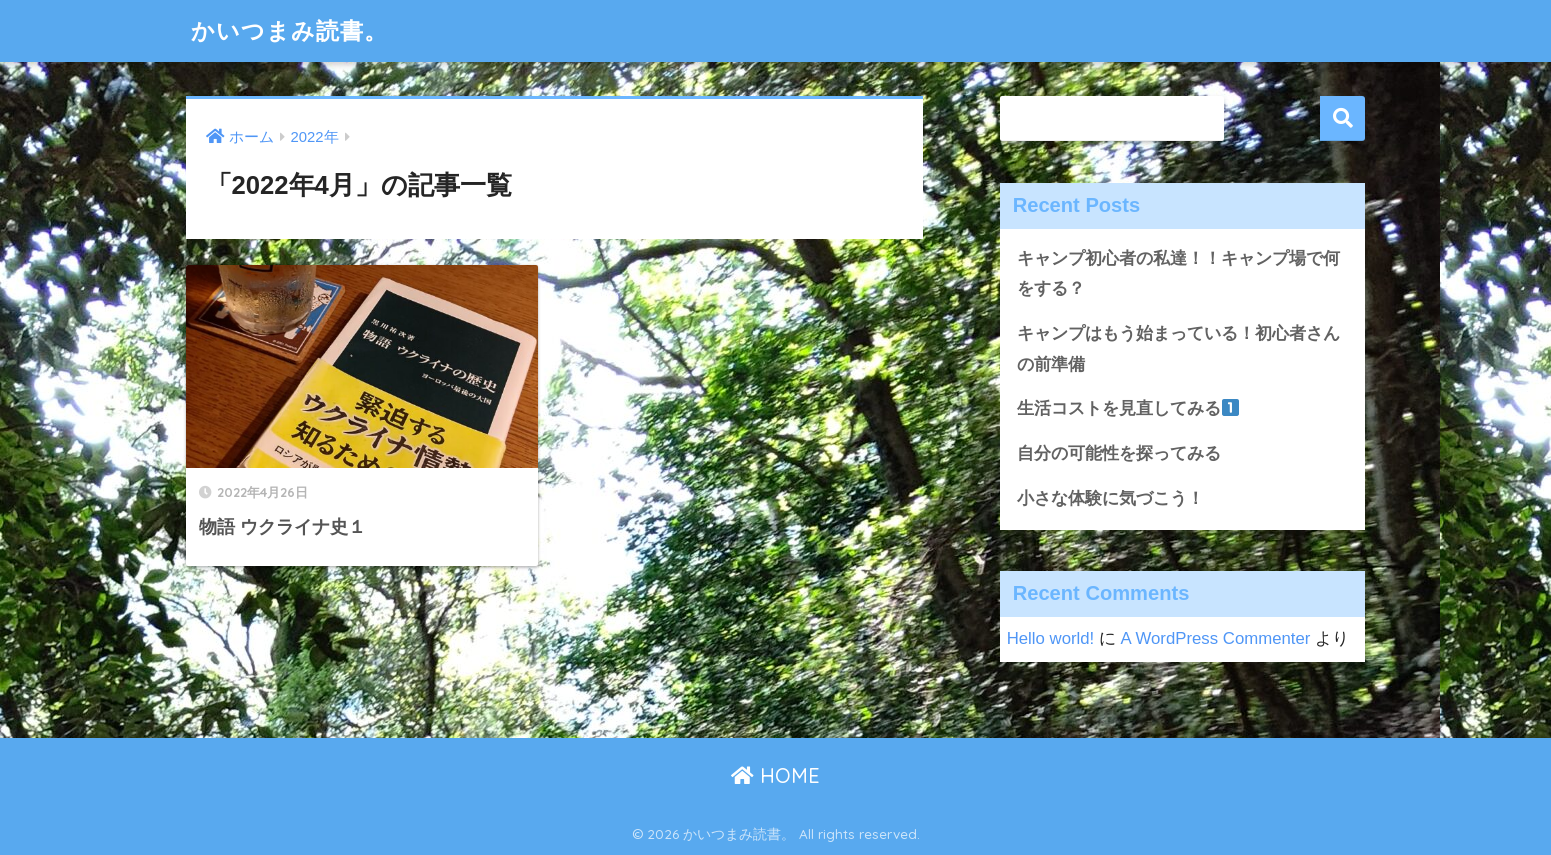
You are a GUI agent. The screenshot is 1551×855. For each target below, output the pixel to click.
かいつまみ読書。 (289, 30)
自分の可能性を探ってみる (1119, 453)
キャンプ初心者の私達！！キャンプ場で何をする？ (1178, 274)
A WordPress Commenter (1216, 638)
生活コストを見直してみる (1128, 408)
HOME (775, 775)
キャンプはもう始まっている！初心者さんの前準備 (1178, 349)
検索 (1342, 118)
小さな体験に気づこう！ (1110, 498)
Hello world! (1051, 638)
